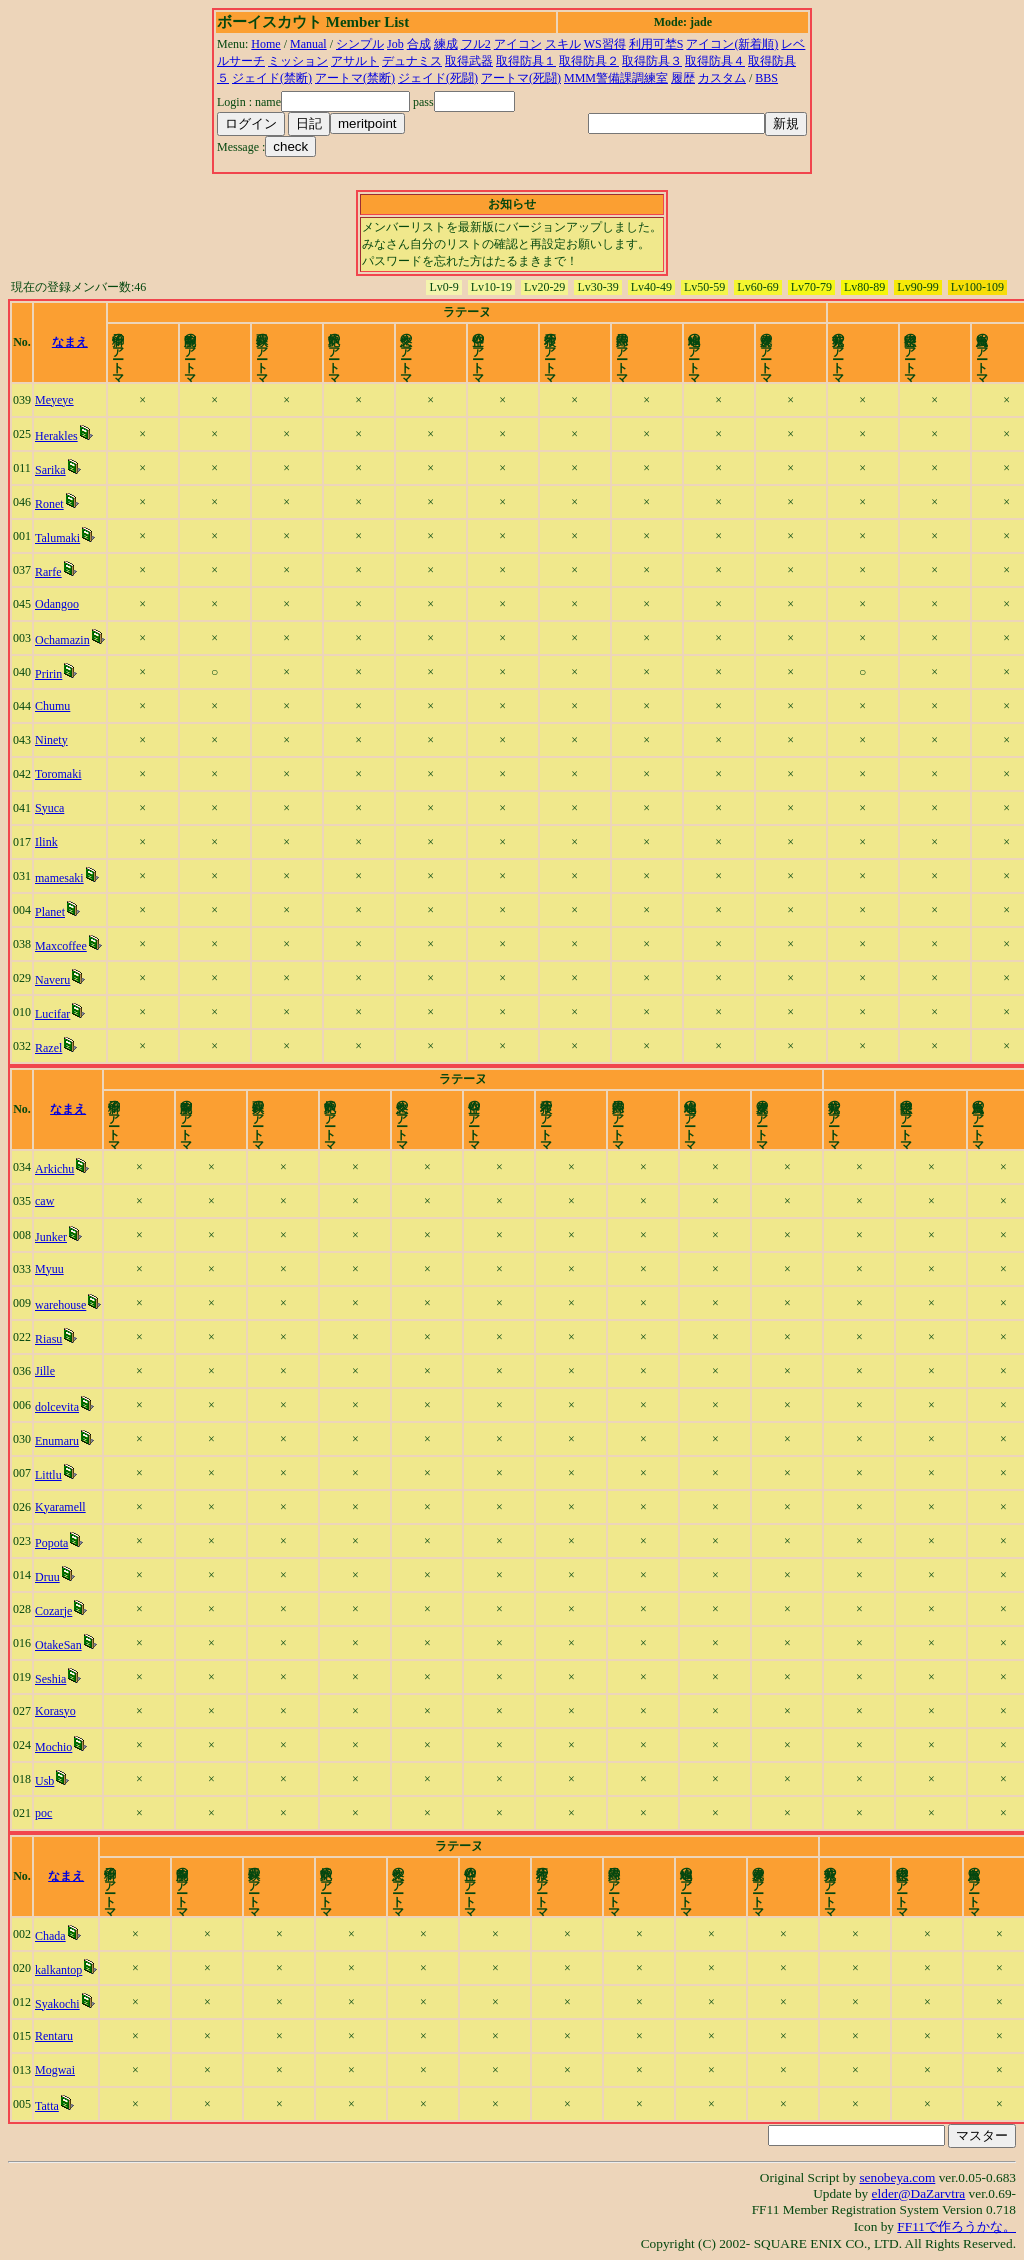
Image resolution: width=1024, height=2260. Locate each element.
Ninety (56, 740)
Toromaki (63, 774)
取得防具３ (652, 61)
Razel (53, 1048)
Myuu (54, 1269)
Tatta (52, 2106)
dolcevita (62, 1407)
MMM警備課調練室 (616, 78)
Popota (56, 1543)
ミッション (298, 61)
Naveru (57, 980)
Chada (55, 1936)
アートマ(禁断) (355, 78)
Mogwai (60, 2070)
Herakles (61, 436)
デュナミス (412, 61)
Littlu (53, 1475)
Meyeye (59, 400)
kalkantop (63, 1970)
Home (265, 44)
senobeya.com (897, 2177)
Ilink (51, 842)
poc (48, 1813)
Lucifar (57, 1014)
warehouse (65, 1305)
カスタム (722, 78)
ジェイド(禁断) (272, 78)
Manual (308, 44)
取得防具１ (526, 61)
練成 (446, 44)
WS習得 (605, 44)
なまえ (99, 342)
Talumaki (62, 538)
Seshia (55, 1679)
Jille (50, 1371)
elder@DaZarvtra (919, 2193)
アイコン (518, 44)
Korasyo (60, 1711)
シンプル (360, 44)
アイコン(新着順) (732, 44)
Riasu (53, 1339)
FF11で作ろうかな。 (956, 2226)
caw (49, 1201)
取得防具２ (589, 61)
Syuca (54, 808)
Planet (55, 912)
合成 (419, 44)
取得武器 (469, 61)
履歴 (683, 78)
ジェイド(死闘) (438, 78)
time (981, 342)
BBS (766, 78)
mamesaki (64, 878)
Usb (49, 1781)
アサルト (355, 61)
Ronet (54, 504)
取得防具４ (715, 61)
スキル (563, 44)
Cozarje (58, 1611)
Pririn (53, 674)
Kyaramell (65, 1507)
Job (395, 44)
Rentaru (59, 2036)
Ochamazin (67, 640)
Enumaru (62, 1441)
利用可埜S (656, 44)
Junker (56, 1237)
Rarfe (53, 572)
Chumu (57, 706)
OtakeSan (63, 1645)
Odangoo (62, 604)
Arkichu (59, 1169)
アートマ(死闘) (521, 78)
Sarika (55, 470)
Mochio (58, 1747)
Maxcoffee (66, 946)
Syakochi (62, 2004)
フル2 (476, 44)
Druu (52, 1577)
